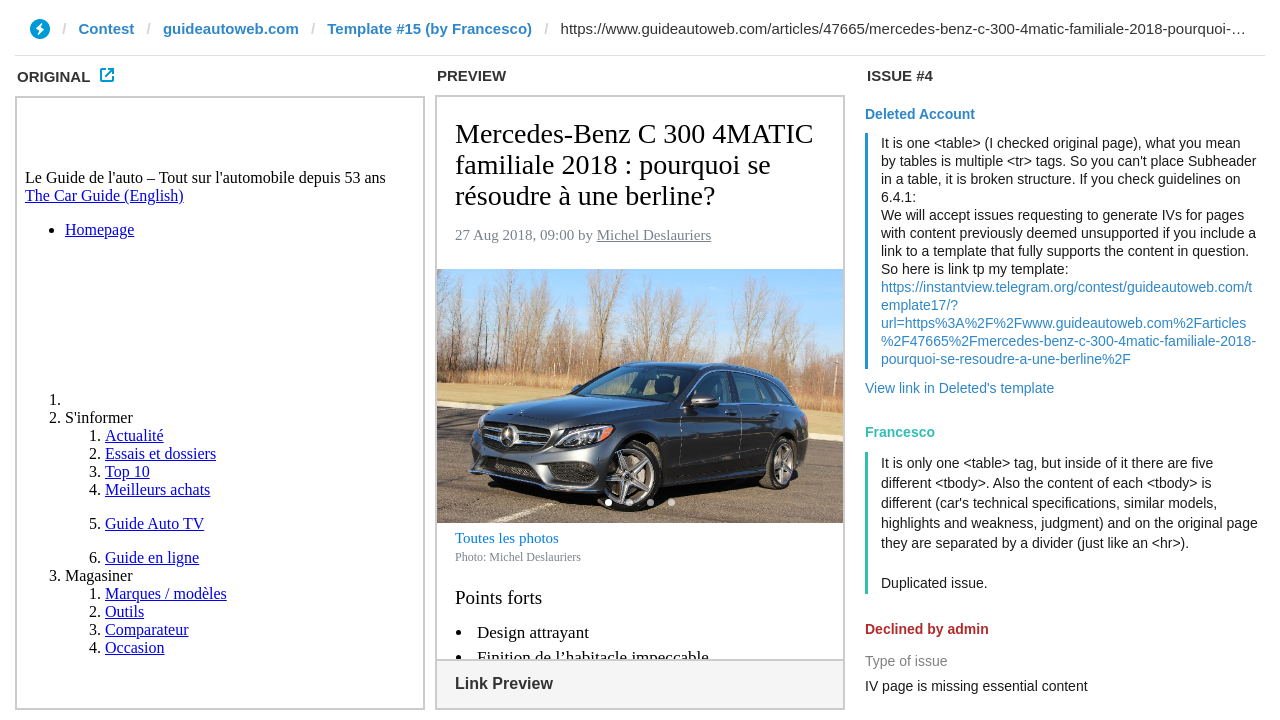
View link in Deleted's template (959, 388)
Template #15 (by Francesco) (429, 28)
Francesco (900, 432)
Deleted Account (920, 114)
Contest (107, 28)
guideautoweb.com (231, 28)
